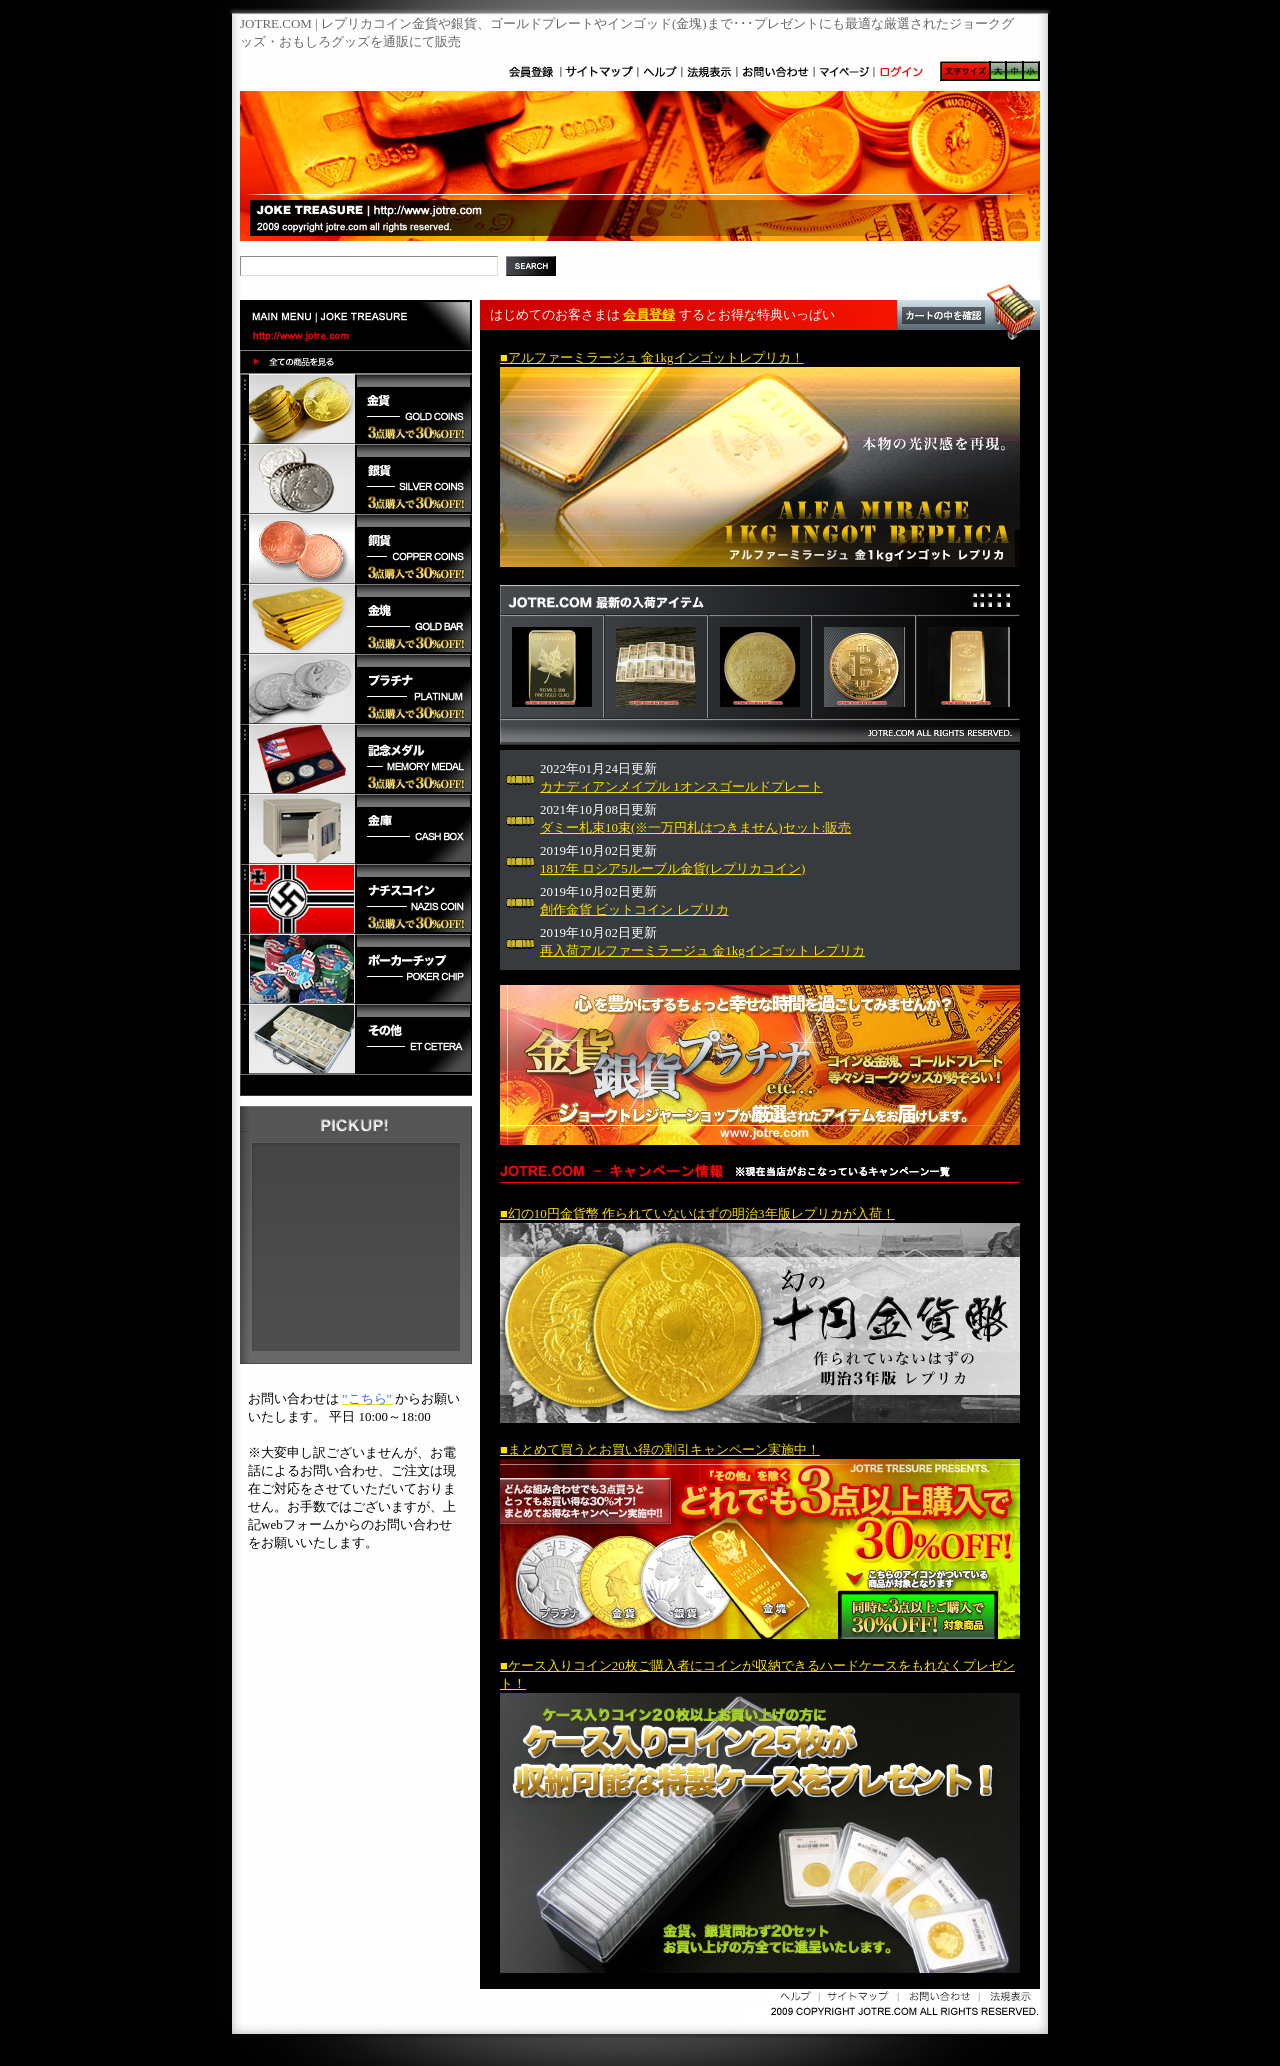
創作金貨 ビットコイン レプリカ (634, 909)
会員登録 (649, 314)
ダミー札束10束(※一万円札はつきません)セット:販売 (695, 827)
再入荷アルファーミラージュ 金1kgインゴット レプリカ (702, 950)
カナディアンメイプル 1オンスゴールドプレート (681, 786)
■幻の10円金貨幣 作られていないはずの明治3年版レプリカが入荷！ (697, 1213)
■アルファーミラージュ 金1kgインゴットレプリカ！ (652, 357)
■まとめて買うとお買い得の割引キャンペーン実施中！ (660, 1449)
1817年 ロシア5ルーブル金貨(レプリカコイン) (672, 868)
